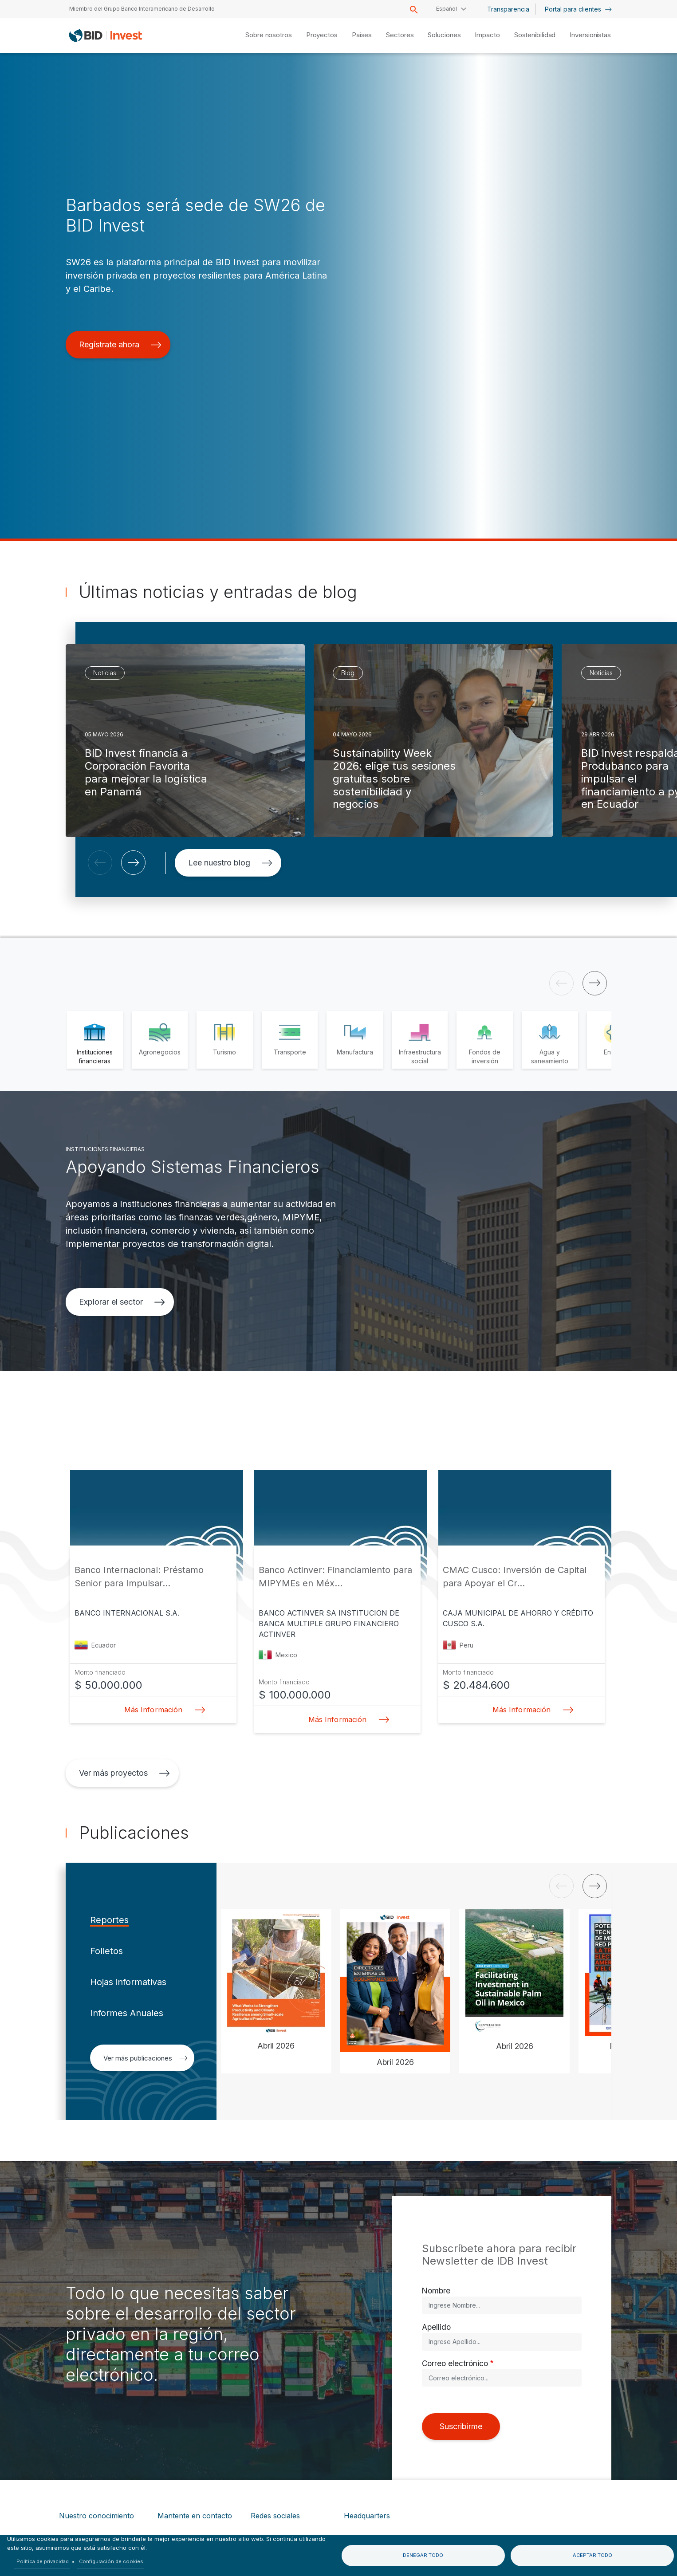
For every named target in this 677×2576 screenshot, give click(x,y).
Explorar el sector (122, 1301)
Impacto (487, 35)
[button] (100, 862)
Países (362, 35)
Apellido (436, 2327)
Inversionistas (590, 35)
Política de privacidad (42, 2561)
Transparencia (508, 9)
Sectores (399, 35)
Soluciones (444, 35)
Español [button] (446, 8)
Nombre (436, 2290)
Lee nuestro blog (230, 862)
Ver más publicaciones (145, 2058)
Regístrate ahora (120, 344)
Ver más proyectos (124, 1773)
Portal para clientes (578, 9)
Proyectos (322, 35)
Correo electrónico (455, 2363)
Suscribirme (461, 2426)
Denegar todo (423, 2555)
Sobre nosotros (268, 35)
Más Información (162, 1709)
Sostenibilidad (535, 35)
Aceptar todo (592, 2555)
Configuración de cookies (111, 2561)
